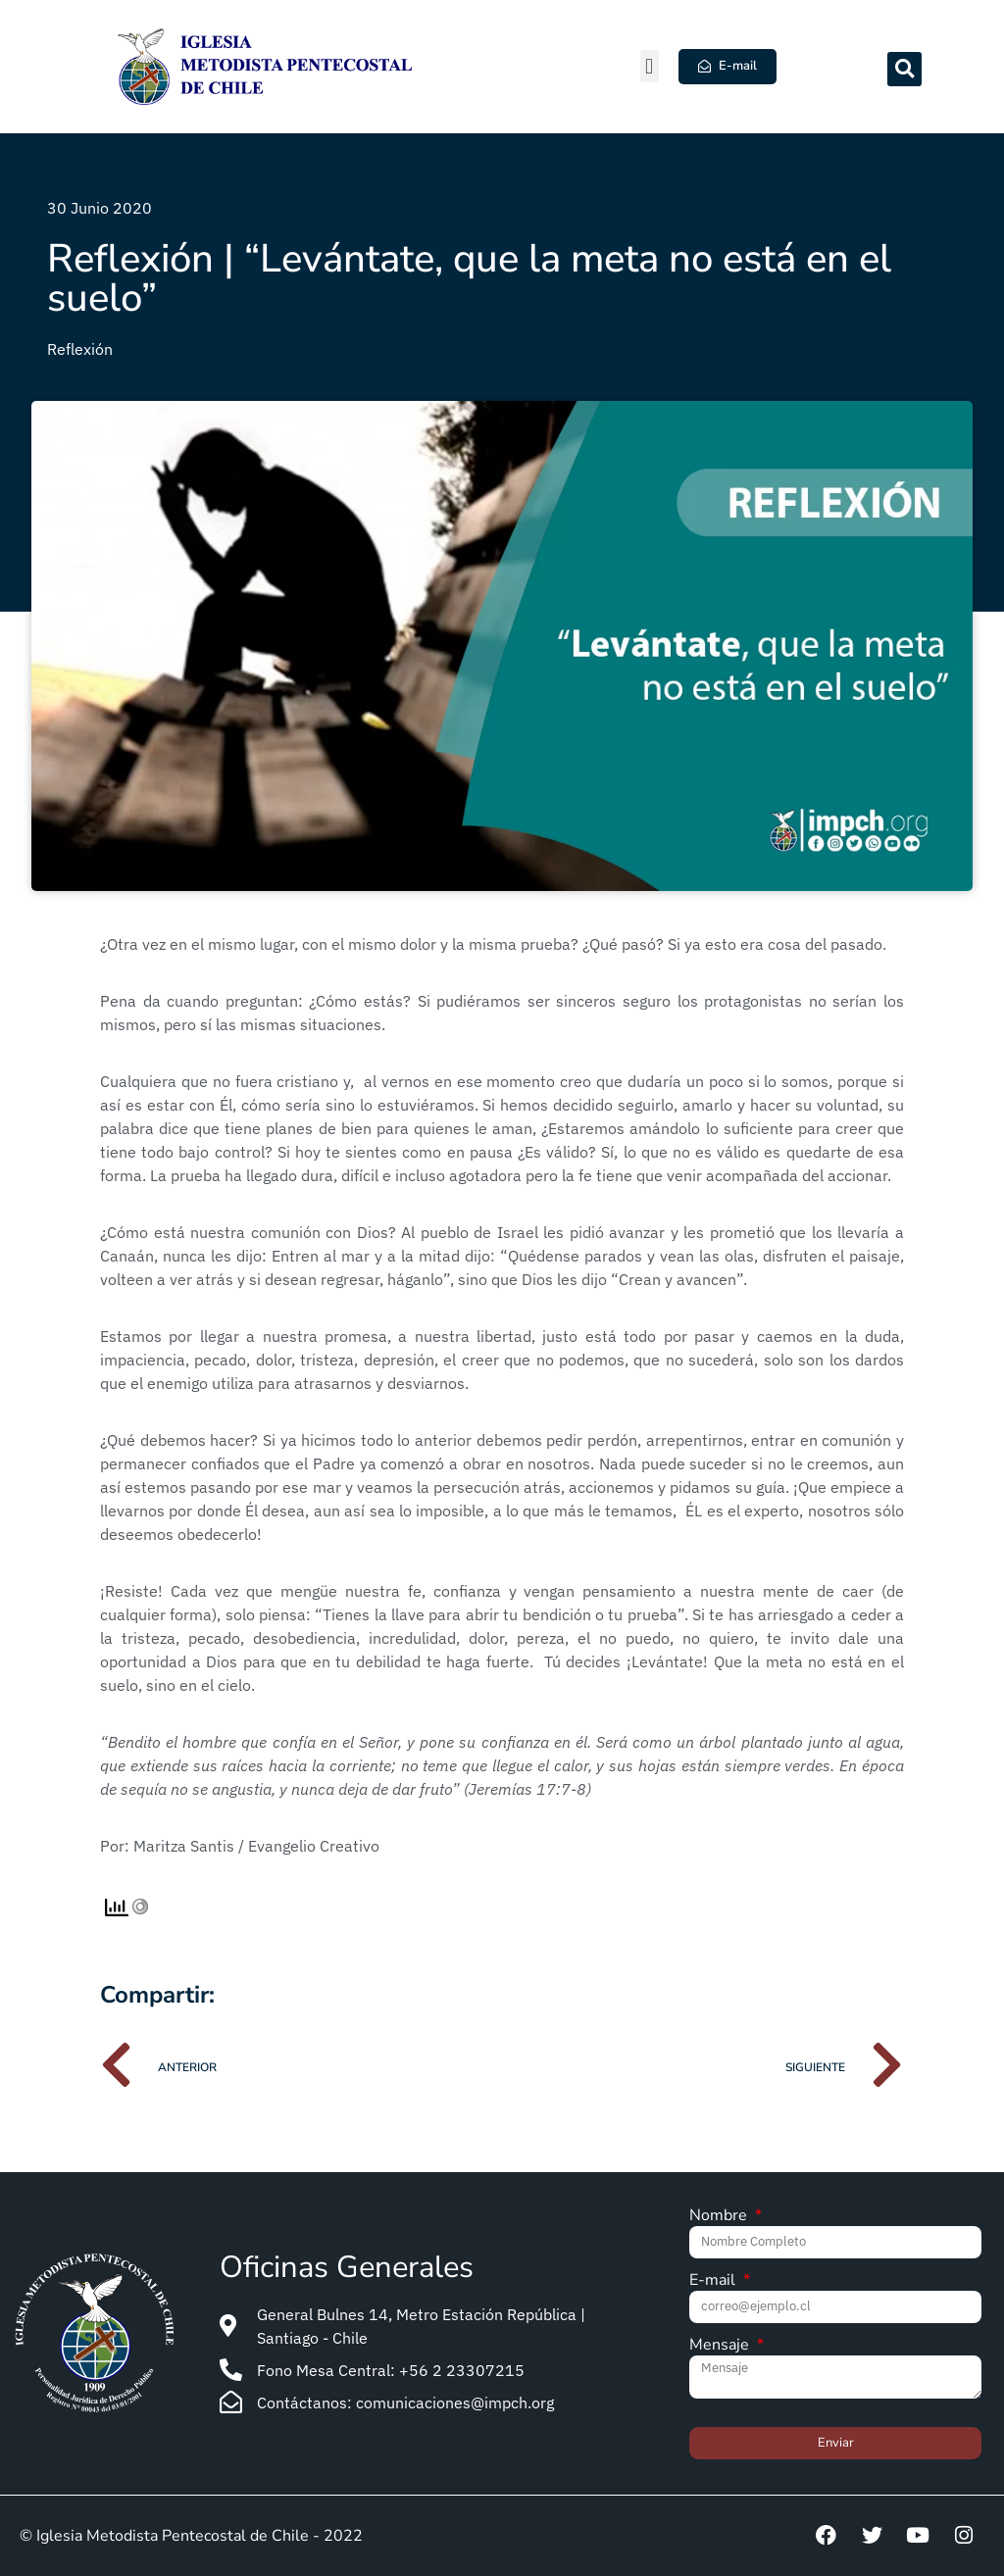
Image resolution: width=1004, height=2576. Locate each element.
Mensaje (721, 2346)
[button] (649, 66)
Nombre (720, 2216)
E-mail (714, 2281)
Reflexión (80, 349)
